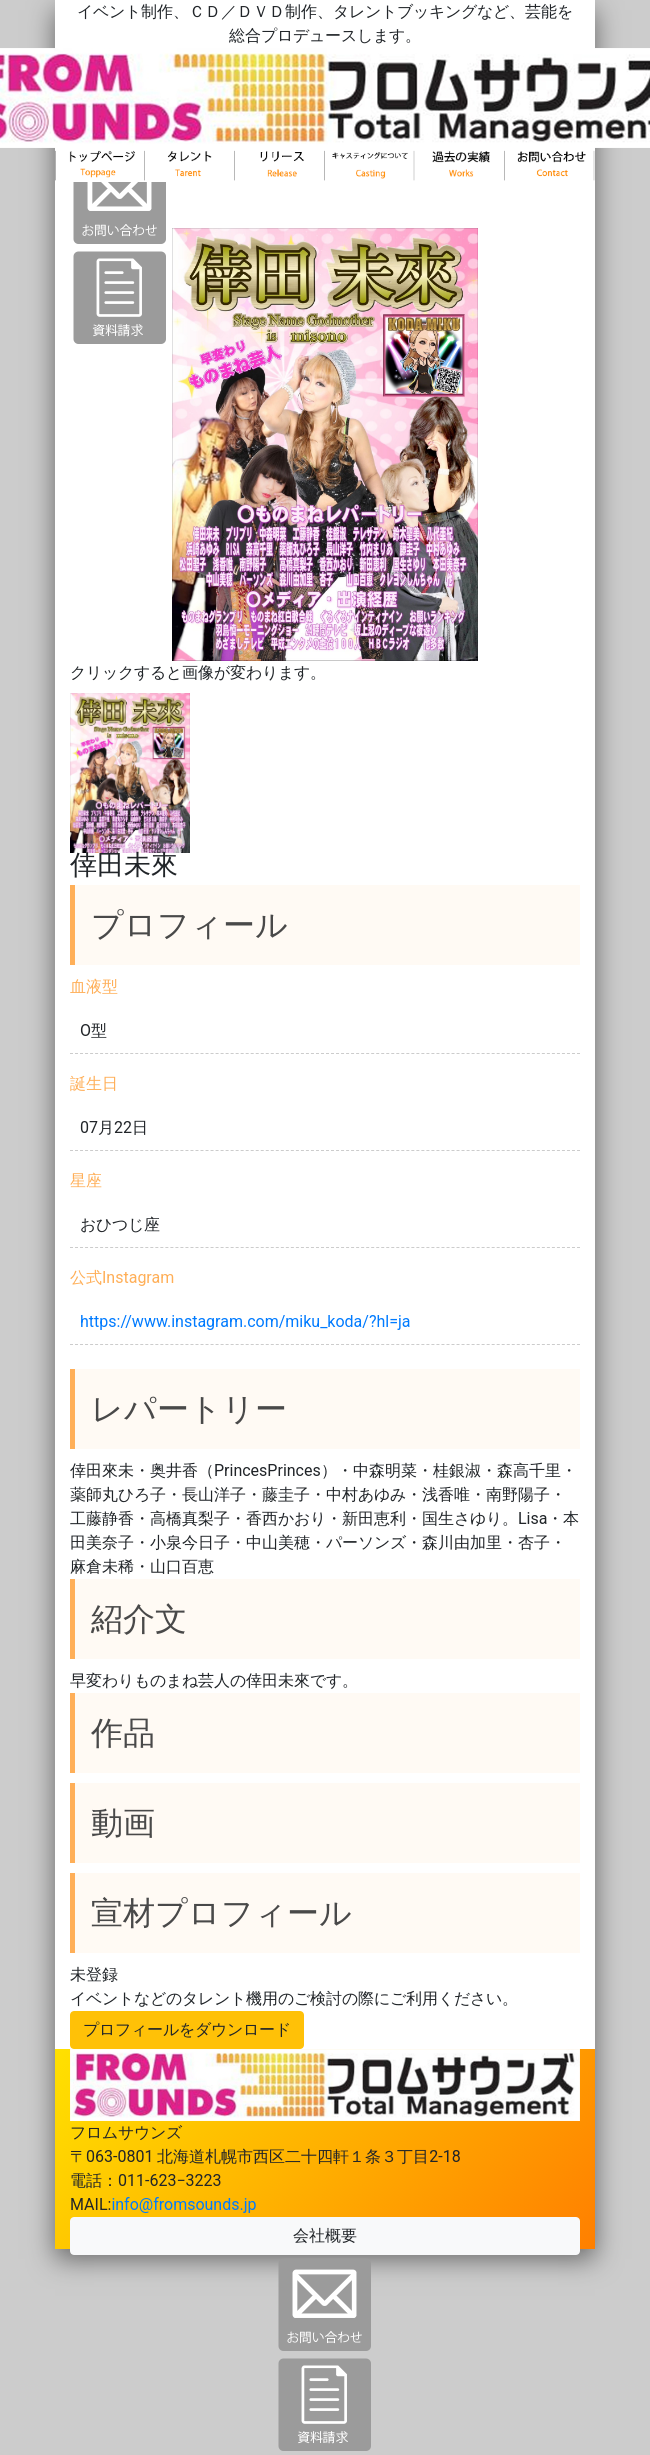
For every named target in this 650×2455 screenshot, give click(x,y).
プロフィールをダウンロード (187, 2029)
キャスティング (370, 188)
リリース (280, 188)
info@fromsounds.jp (183, 2204)
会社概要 (325, 2235)
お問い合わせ (550, 188)
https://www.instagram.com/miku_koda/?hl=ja (245, 1321)
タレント (190, 188)
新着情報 (460, 188)
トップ (100, 188)
